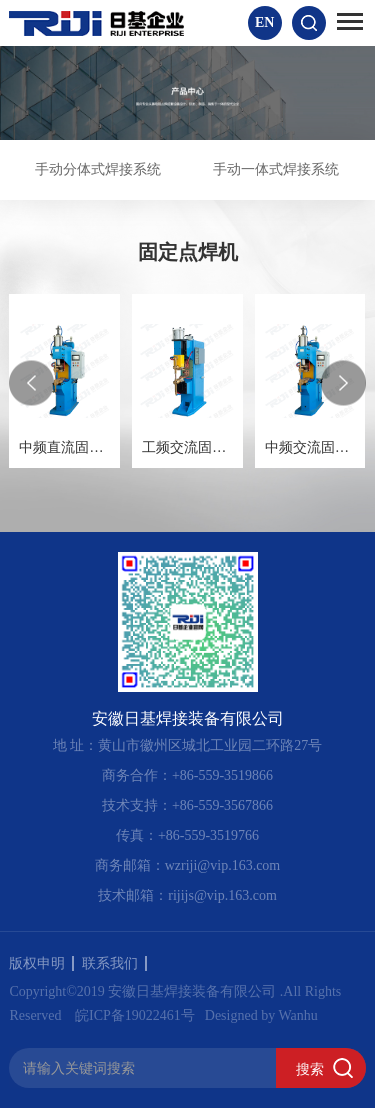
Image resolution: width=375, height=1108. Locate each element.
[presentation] (31, 382)
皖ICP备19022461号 (135, 1015)
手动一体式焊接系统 (276, 169)
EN (264, 22)
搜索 (310, 1069)
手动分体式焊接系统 (98, 169)
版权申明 (41, 963)
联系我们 (114, 963)
